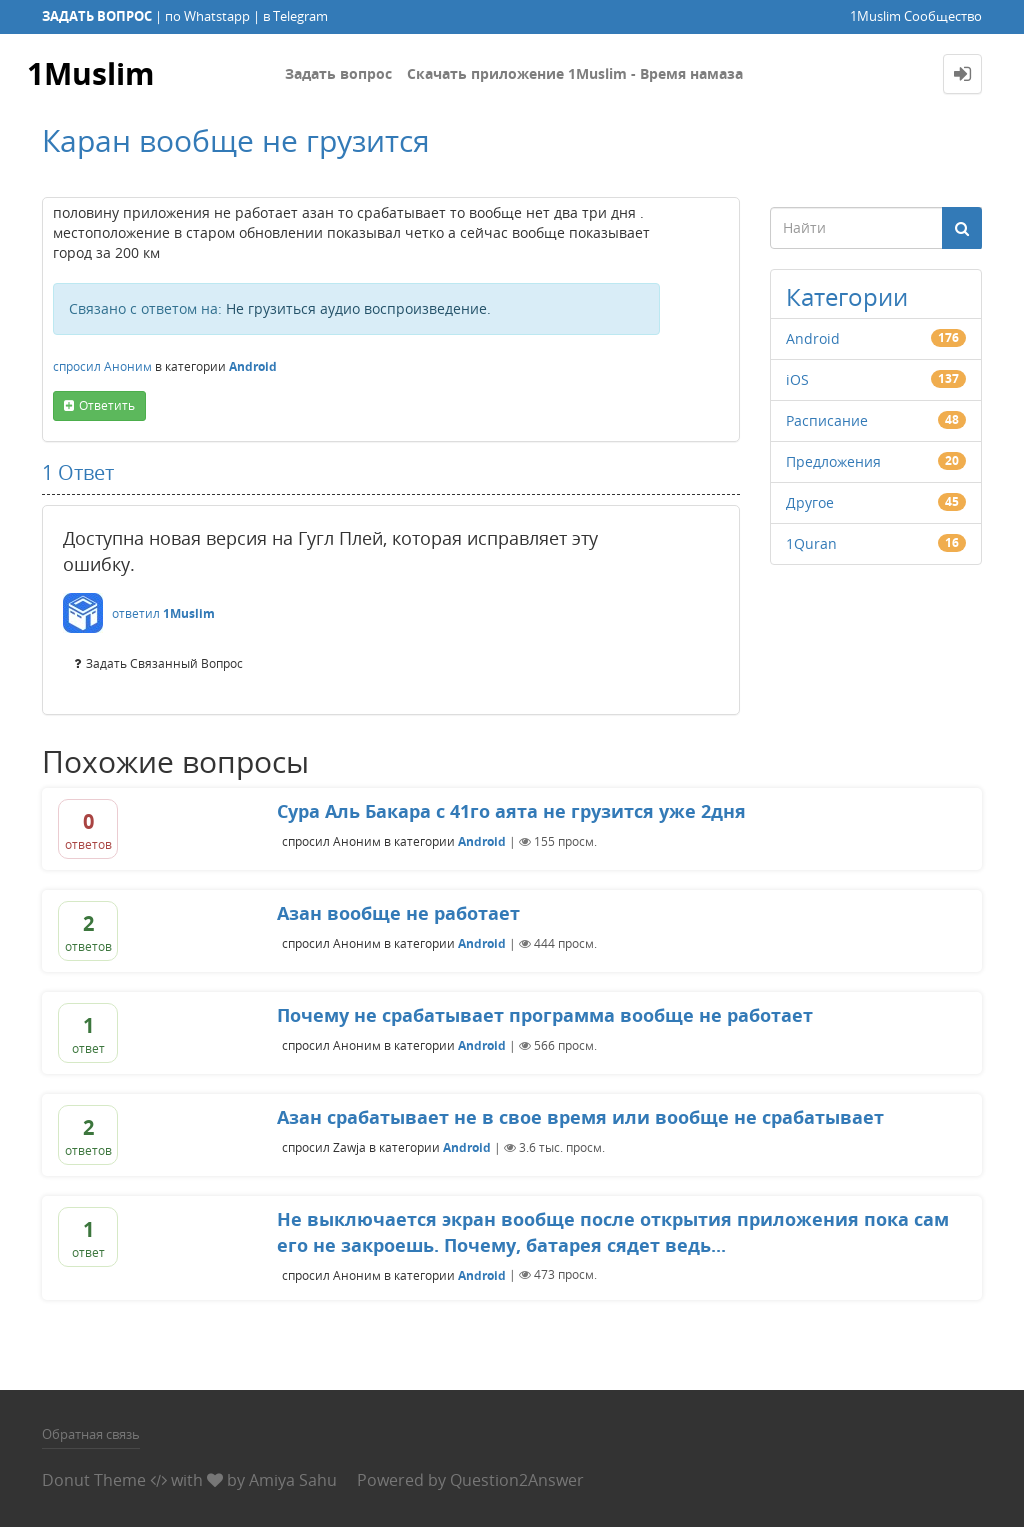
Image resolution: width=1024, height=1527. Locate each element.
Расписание (827, 420)
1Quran (811, 543)
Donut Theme (94, 1480)
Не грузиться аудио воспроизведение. (358, 308)
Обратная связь (91, 1434)
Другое (810, 502)
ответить (107, 405)
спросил (77, 366)
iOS (797, 379)
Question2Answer (517, 1480)
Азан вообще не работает (398, 913)
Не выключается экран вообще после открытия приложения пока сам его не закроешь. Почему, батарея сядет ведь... (613, 1232)
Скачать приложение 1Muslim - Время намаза (575, 73)
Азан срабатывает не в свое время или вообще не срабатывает (580, 1117)
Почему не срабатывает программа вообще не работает (545, 1015)
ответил (136, 613)
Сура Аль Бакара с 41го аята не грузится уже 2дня (511, 811)
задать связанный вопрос (164, 663)
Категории (847, 296)
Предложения (833, 461)
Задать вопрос (338, 73)
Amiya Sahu (293, 1480)
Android (253, 366)
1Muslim (90, 73)
